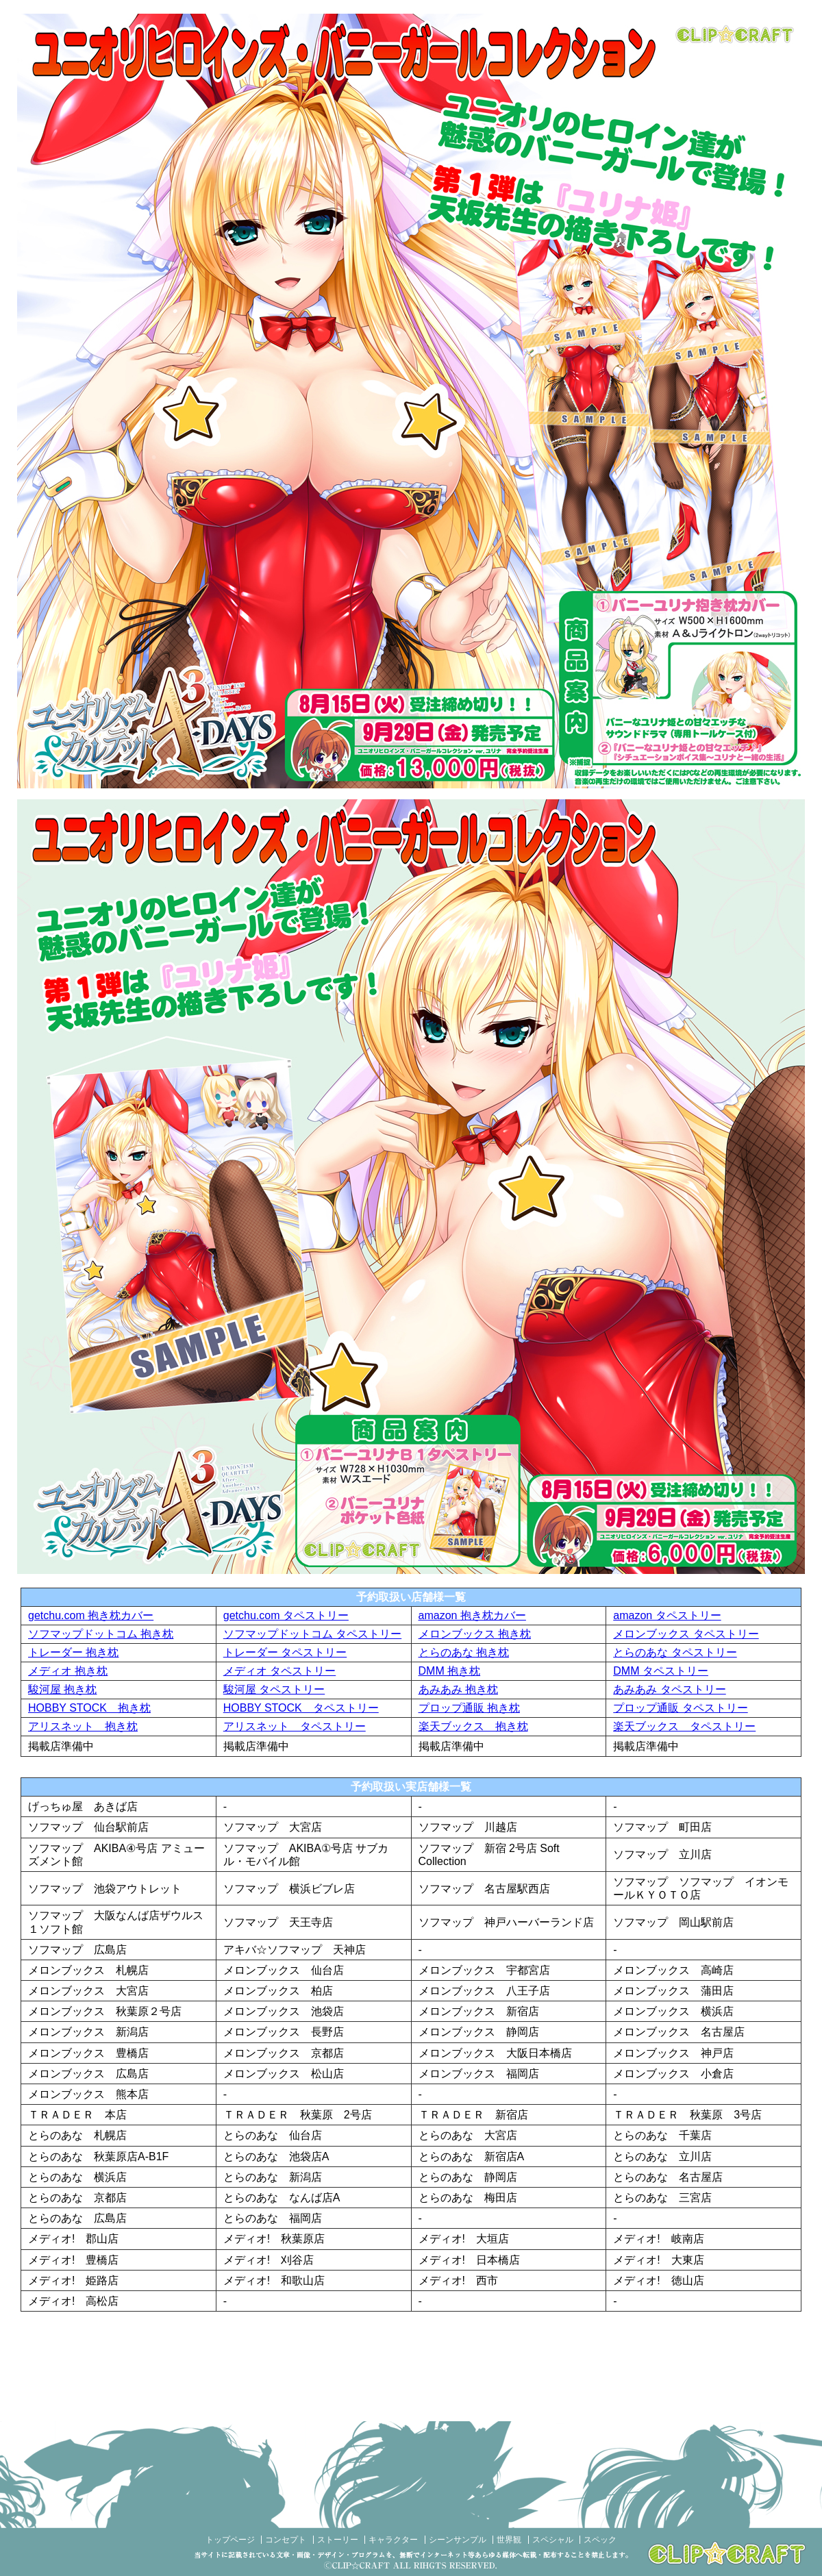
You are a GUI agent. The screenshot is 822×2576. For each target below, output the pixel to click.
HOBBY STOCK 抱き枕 (89, 1708)
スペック (600, 2539)
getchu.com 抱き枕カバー (90, 1615)
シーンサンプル (457, 2539)
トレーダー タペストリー (285, 1652)
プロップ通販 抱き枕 (469, 1708)
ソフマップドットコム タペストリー (312, 1634)
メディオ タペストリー (279, 1671)
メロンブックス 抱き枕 (475, 1634)
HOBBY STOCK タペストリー (301, 1708)
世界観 (509, 2539)
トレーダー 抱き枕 (73, 1652)
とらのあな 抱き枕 (464, 1652)
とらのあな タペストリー (674, 1652)
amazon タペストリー (667, 1615)
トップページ (230, 2539)
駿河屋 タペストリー (274, 1689)
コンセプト (285, 2539)
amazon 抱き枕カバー (472, 1615)
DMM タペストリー (660, 1671)
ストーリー (337, 2539)
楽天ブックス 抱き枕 (473, 1726)
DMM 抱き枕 (450, 1671)
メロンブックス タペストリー (685, 1634)
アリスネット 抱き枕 (83, 1726)
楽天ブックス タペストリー (684, 1726)
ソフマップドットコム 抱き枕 (100, 1634)
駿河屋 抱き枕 (62, 1689)
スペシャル (552, 2539)
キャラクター (393, 2539)
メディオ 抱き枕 (68, 1671)
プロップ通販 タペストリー (680, 1708)
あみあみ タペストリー (669, 1689)
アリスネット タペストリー (294, 1726)
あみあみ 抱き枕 (458, 1689)
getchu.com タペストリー (286, 1615)
